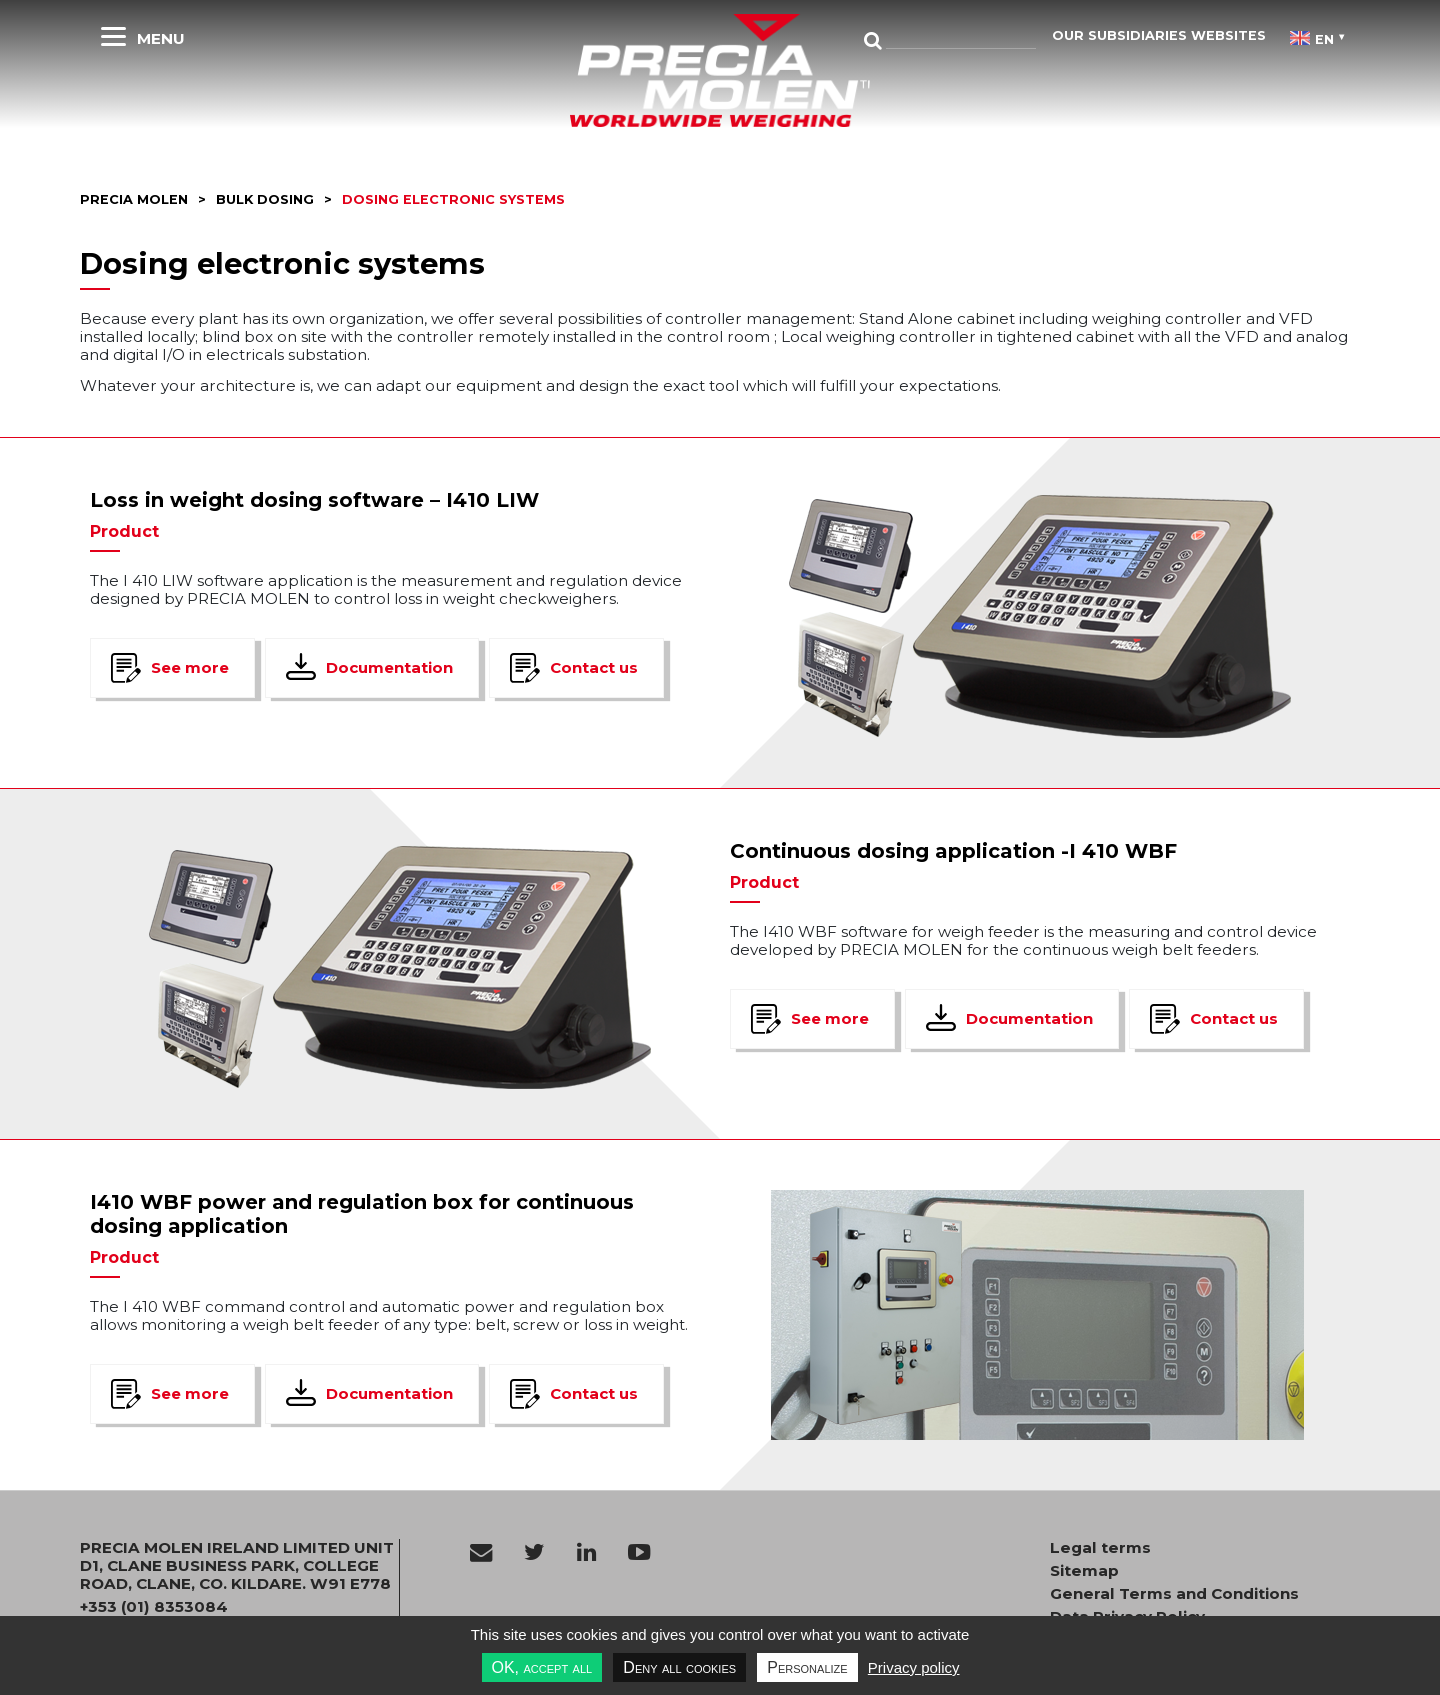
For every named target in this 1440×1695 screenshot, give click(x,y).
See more (190, 667)
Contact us (594, 667)
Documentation (389, 667)
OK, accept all (542, 1667)
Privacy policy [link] (914, 1667)
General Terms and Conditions (1174, 1594)
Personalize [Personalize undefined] (807, 1667)
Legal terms (1100, 1548)
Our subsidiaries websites (1159, 35)
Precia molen (134, 199)
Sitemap (1084, 1571)
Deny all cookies (679, 1667)
